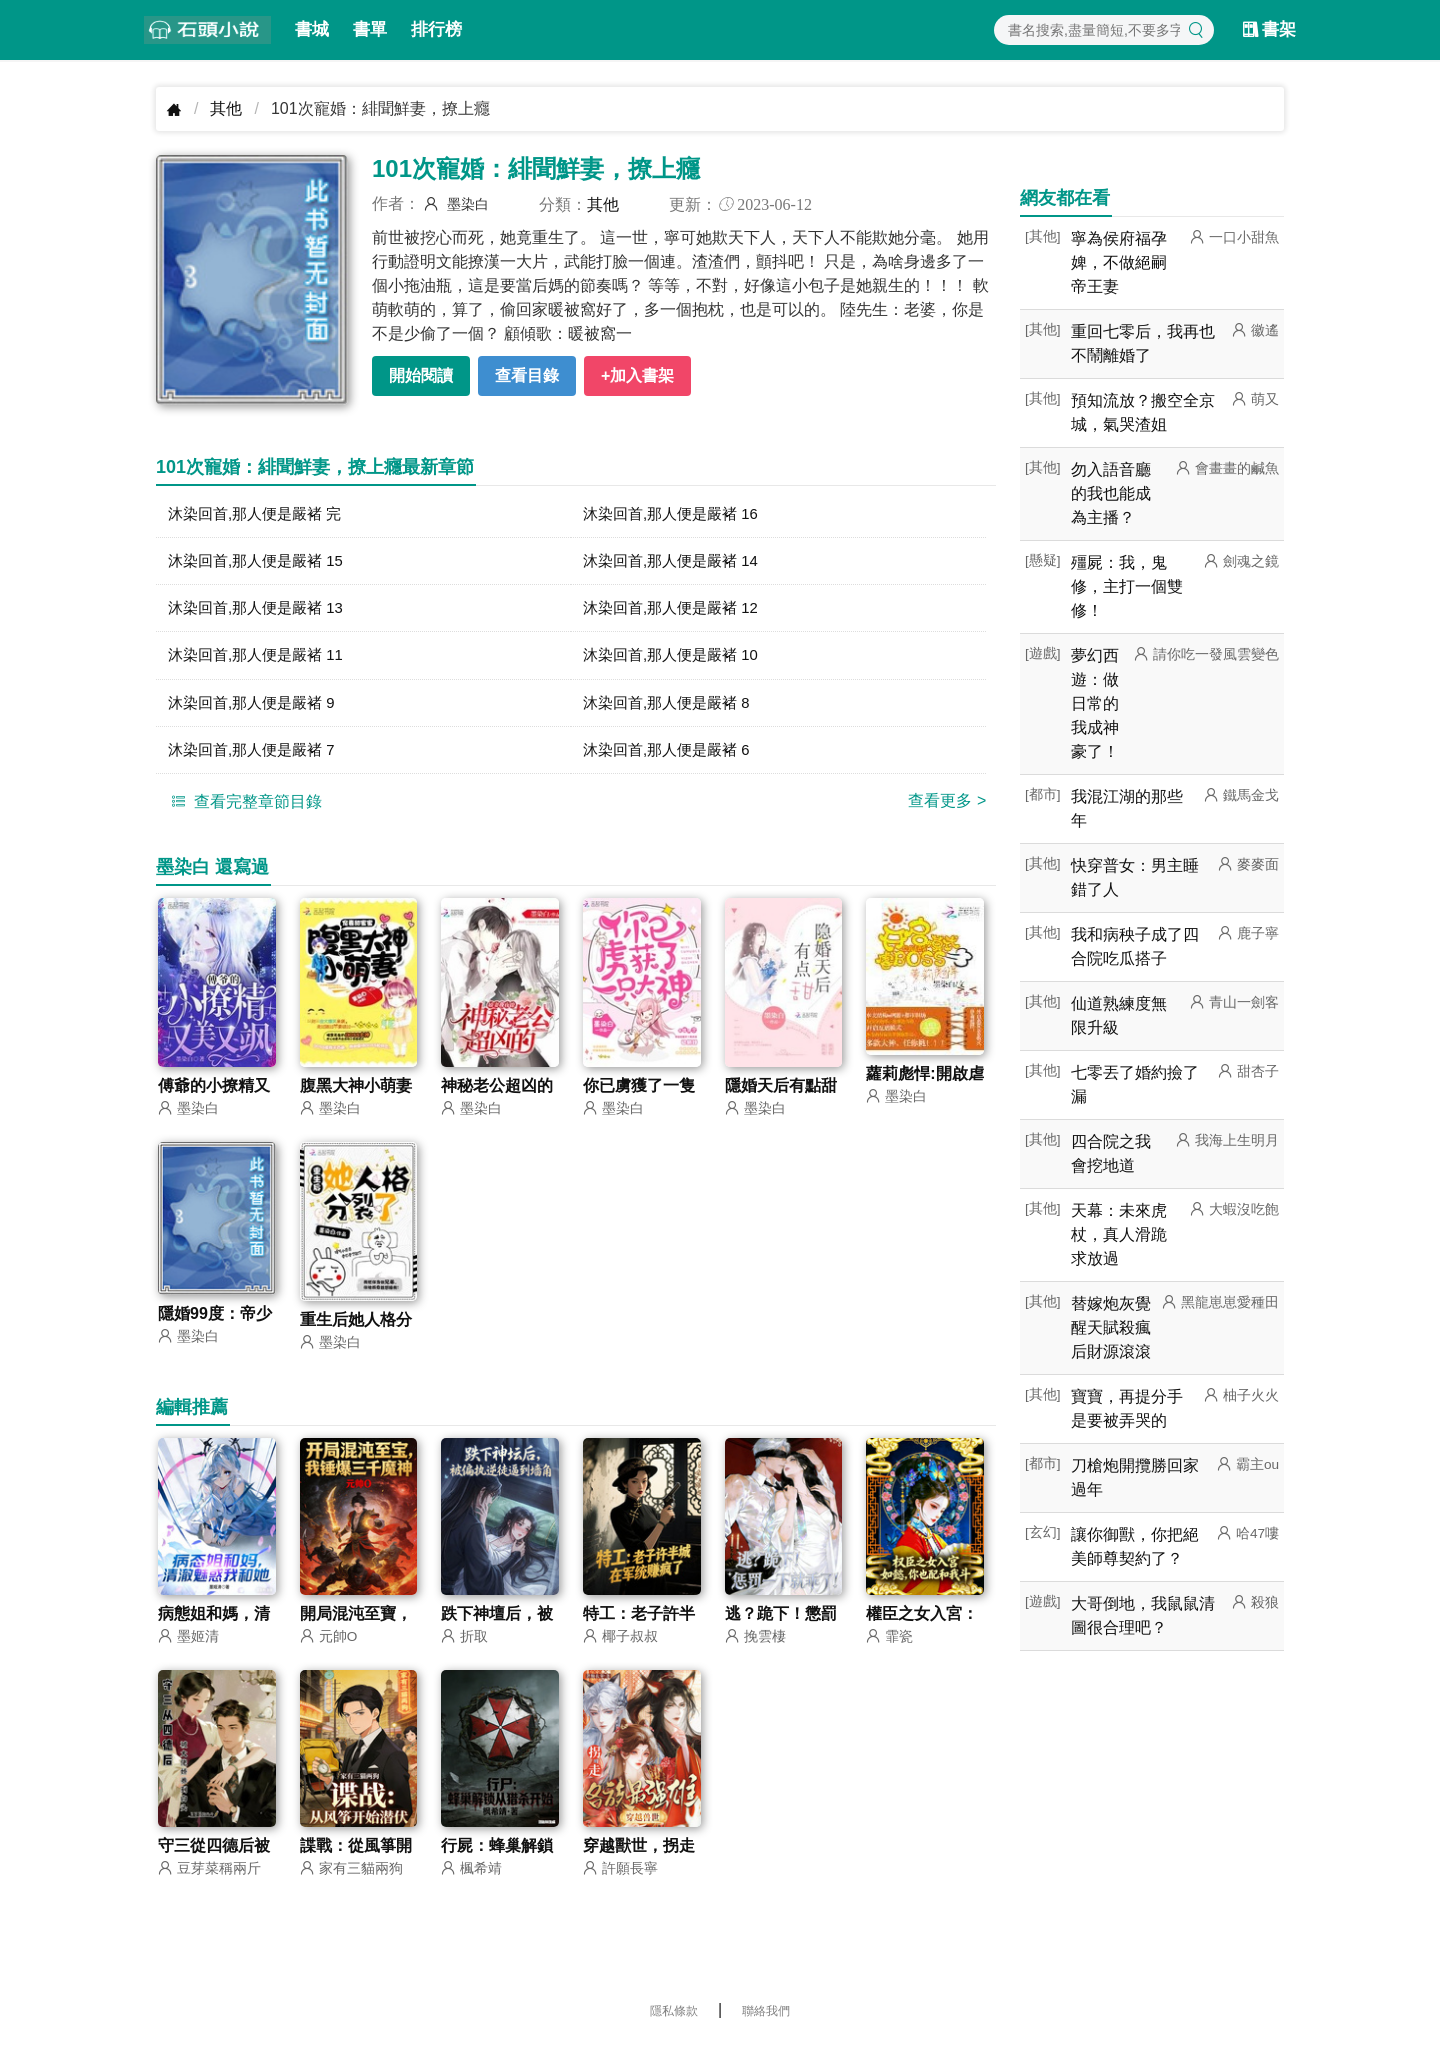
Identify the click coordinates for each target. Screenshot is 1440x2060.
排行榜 (436, 29)
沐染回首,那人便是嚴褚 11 (261, 661)
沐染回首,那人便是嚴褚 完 (260, 514)
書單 (370, 29)
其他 (226, 108)
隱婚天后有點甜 (781, 1096)
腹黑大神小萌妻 (356, 1096)
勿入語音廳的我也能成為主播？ (1111, 493)
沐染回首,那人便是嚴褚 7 (257, 759)
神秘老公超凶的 (497, 1096)
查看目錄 (527, 375)
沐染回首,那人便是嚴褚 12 (676, 612)
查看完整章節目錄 (244, 812)
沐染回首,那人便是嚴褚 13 (261, 612)
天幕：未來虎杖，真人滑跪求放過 (1119, 1234)
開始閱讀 (421, 375)
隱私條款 (674, 2025)
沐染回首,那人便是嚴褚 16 (676, 514)
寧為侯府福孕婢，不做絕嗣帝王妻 (1119, 262)
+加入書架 (637, 375)
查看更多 (947, 811)
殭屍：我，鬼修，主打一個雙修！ (1127, 586)
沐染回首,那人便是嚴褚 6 (672, 759)
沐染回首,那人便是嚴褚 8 (672, 710)
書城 (312, 29)
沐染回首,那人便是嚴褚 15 (261, 563)
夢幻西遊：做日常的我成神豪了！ (1095, 703)
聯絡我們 (766, 2025)
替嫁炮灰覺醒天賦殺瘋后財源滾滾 (1111, 1327)
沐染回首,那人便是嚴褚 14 (676, 563)
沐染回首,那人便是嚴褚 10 (676, 661)
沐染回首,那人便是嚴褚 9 (257, 710)
